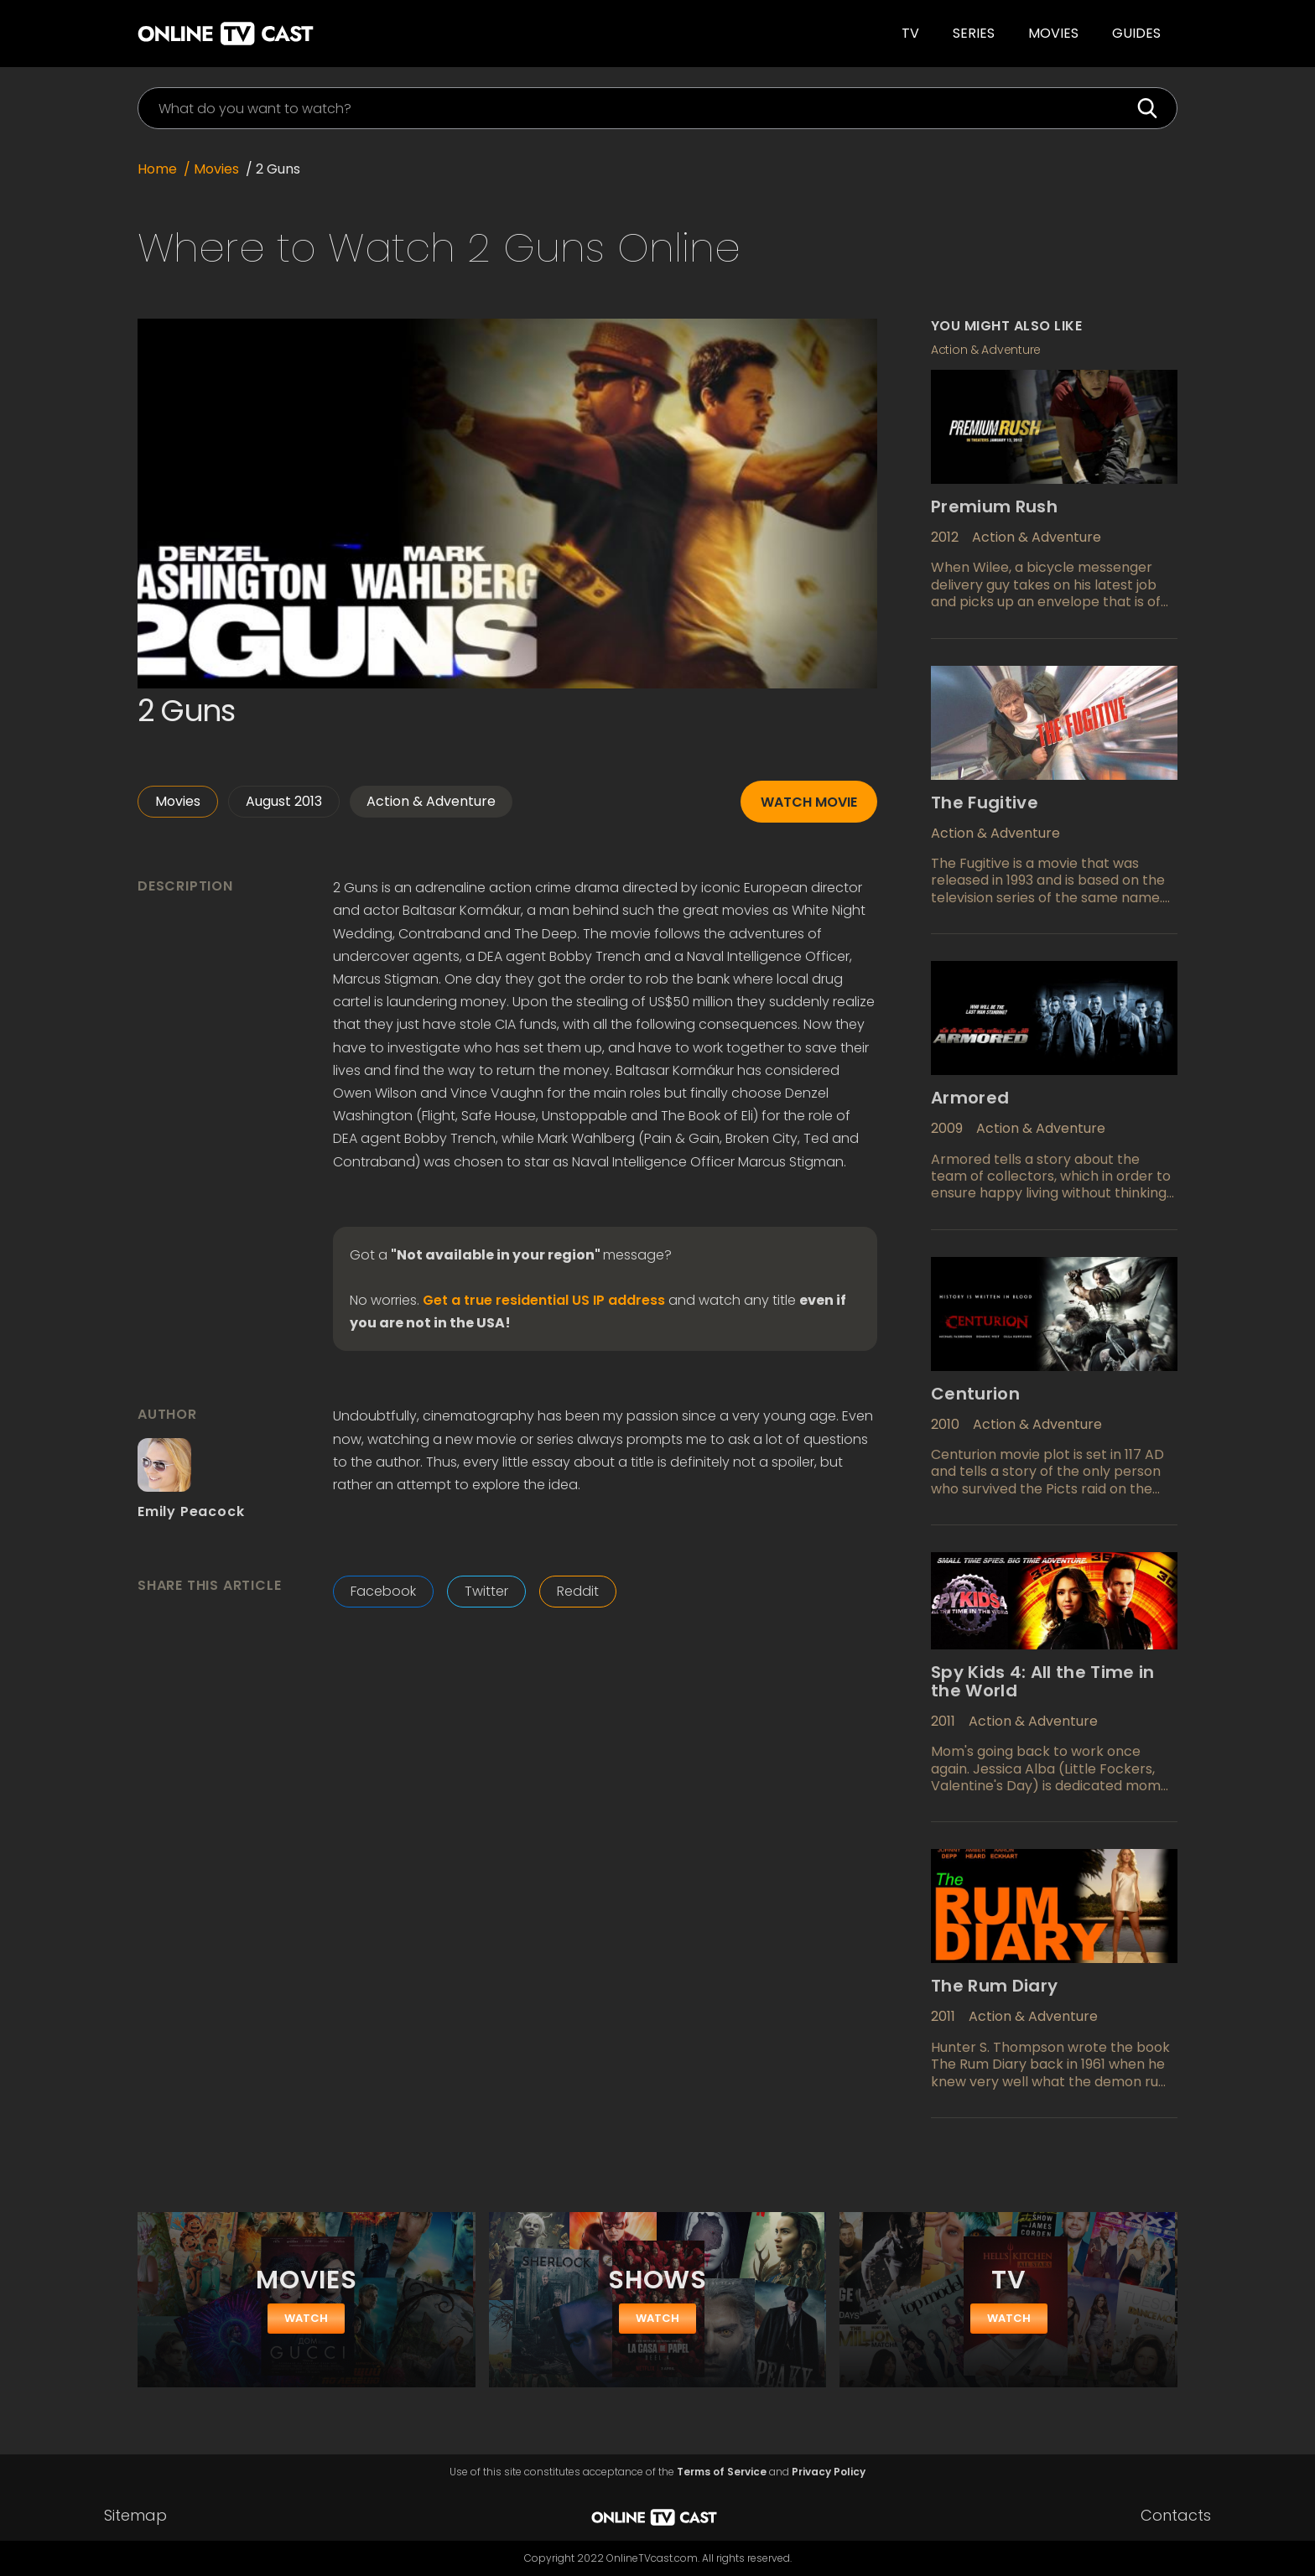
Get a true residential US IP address (544, 1300)
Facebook (383, 1591)
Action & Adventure (431, 801)
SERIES (974, 33)
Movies (1053, 33)
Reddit (578, 1591)
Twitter (486, 1591)
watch (306, 2318)
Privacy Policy (828, 2472)
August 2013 (284, 801)
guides (1136, 33)
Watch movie (809, 802)
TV (910, 33)
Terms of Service (722, 2472)
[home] (369, 33)
